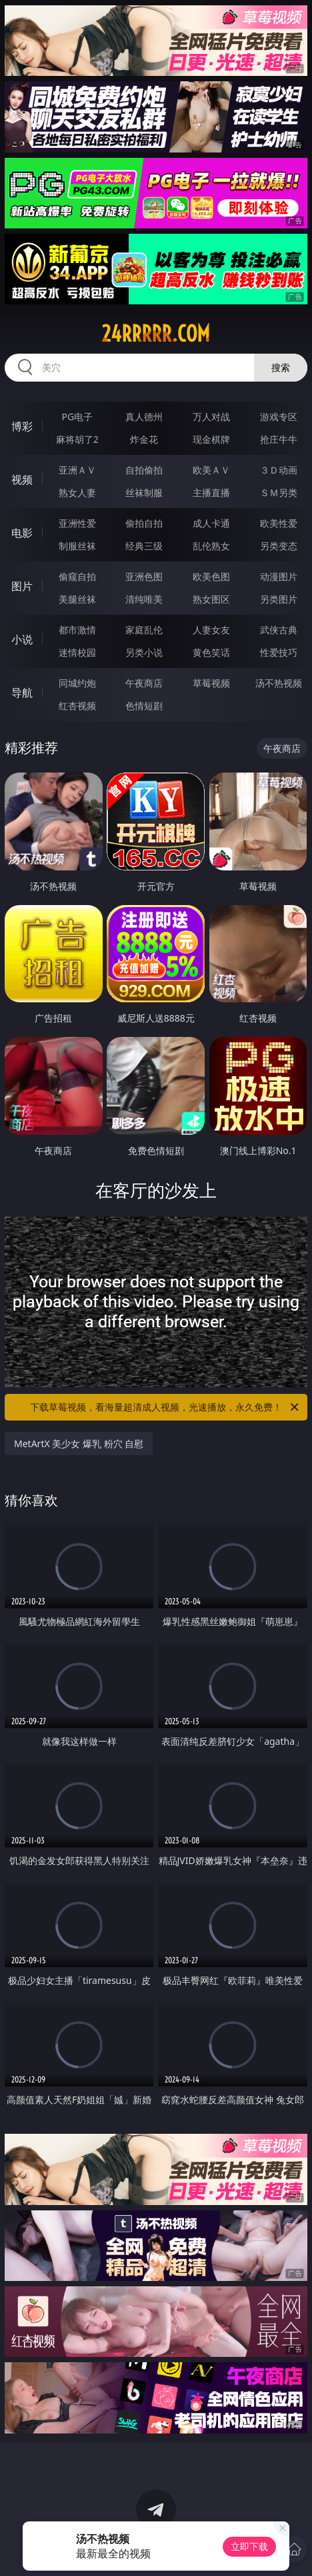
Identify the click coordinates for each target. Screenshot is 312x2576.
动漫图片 (278, 576)
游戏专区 (278, 416)
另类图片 (278, 599)
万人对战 (211, 416)
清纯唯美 (144, 599)
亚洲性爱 (77, 523)
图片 (22, 586)
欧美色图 (211, 576)
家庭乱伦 (144, 629)
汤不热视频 (278, 683)
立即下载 (249, 2546)
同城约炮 (77, 683)
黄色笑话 (211, 652)
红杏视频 (77, 705)
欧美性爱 (278, 523)
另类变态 (278, 545)
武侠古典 (278, 629)
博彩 (22, 426)
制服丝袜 (77, 545)
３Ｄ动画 (278, 470)
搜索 (280, 367)
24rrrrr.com (155, 333)
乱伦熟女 (211, 545)
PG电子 (77, 416)
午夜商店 (144, 683)
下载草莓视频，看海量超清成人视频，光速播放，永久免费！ (165, 1407)
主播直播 (211, 492)
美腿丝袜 (77, 599)
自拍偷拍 (144, 470)
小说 (22, 639)
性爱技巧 (278, 652)
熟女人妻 (77, 492)
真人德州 (144, 416)
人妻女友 (211, 629)
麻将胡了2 (77, 439)
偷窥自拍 (77, 576)
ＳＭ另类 (278, 492)
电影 (22, 532)
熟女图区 (211, 599)
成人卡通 (211, 523)
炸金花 (144, 439)
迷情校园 (77, 652)
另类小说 (144, 652)
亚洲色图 (144, 576)
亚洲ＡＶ (77, 470)
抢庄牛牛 (278, 439)
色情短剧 (144, 705)
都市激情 (77, 629)
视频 (22, 479)
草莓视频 (211, 683)
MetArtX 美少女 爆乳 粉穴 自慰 (78, 1443)
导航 (22, 692)
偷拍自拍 (144, 523)
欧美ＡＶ (211, 470)
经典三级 (144, 545)
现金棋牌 (211, 439)
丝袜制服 (144, 492)
